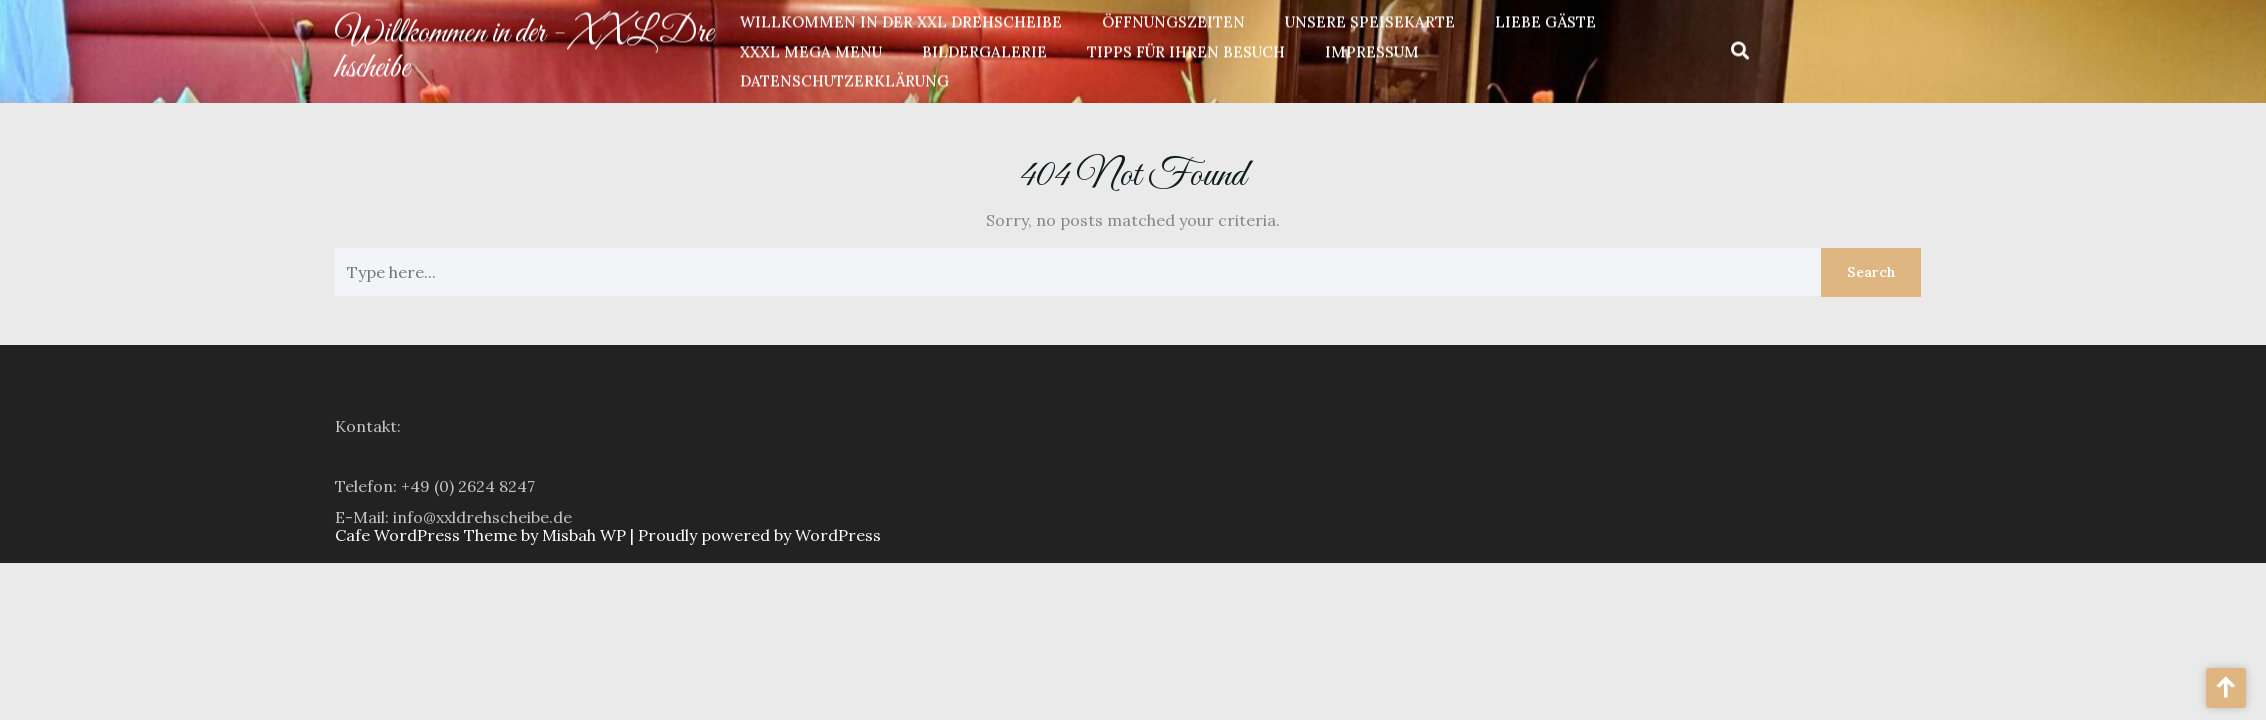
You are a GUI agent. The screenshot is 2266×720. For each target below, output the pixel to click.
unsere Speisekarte (1370, 19)
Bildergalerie (984, 49)
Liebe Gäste (1545, 19)
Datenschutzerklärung (844, 78)
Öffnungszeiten (1173, 19)
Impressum (1372, 49)
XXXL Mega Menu (811, 49)
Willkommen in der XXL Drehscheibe (901, 19)
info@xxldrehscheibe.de (482, 527)
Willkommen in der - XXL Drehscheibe (524, 48)
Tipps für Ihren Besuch (1186, 49)
